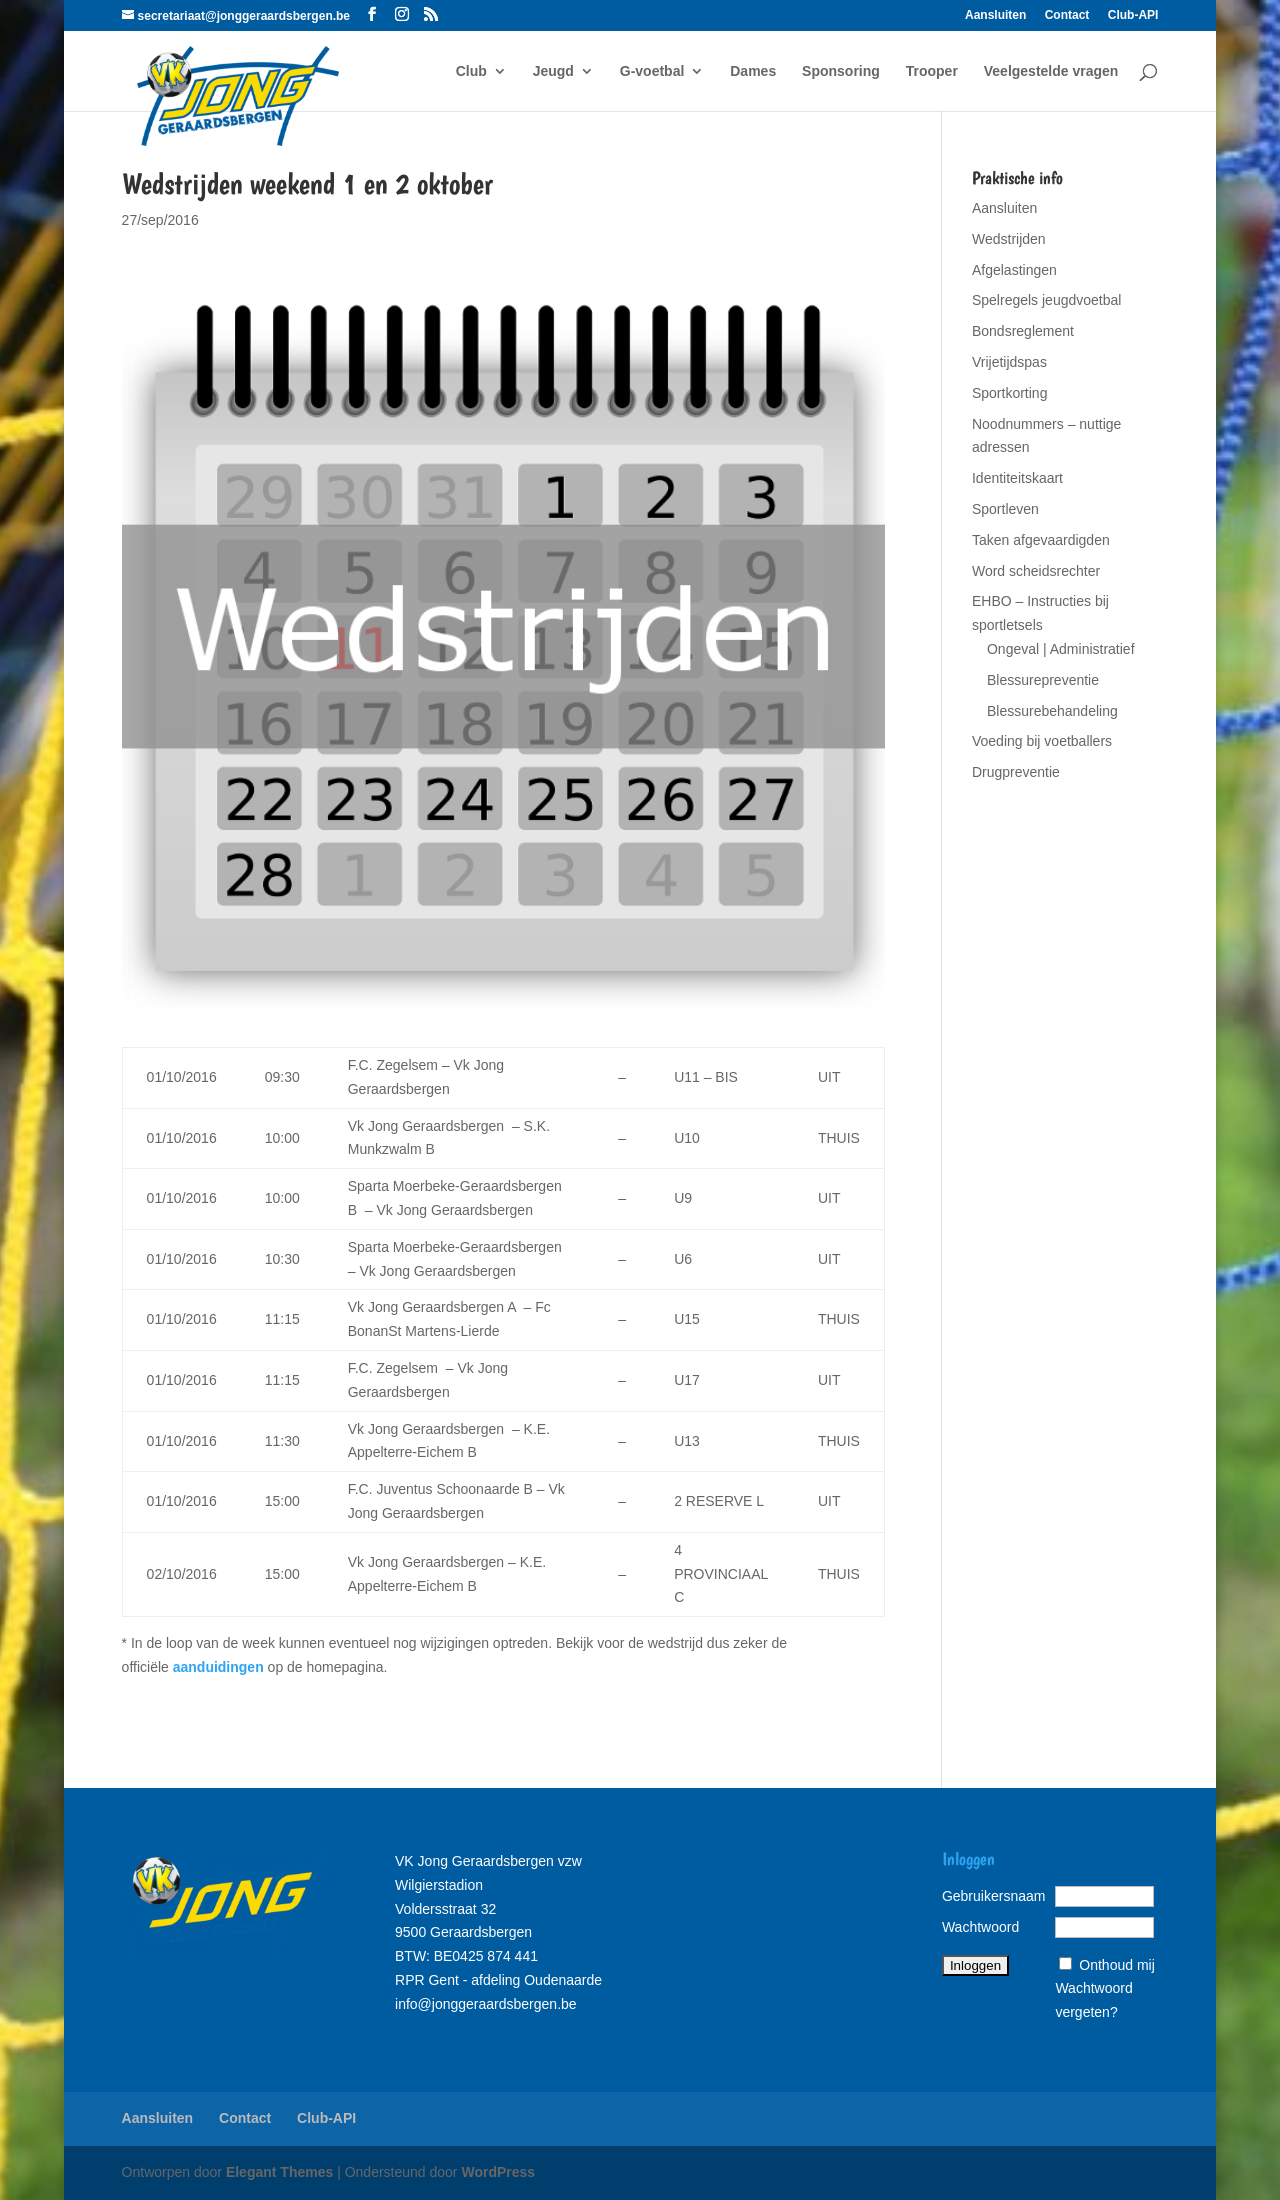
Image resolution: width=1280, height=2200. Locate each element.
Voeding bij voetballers (1042, 741)
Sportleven (1005, 509)
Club (471, 71)
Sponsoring (841, 71)
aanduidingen (218, 1667)
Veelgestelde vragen (1051, 71)
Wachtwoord (980, 1927)
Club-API (1133, 15)
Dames (753, 71)
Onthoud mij (1116, 1965)
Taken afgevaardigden (1041, 540)
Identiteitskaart (1017, 478)
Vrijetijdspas (1009, 362)
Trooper (932, 71)
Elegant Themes (279, 2172)
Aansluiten (995, 15)
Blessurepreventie (1043, 680)
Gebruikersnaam (994, 1896)
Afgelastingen (1014, 270)
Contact (1067, 15)
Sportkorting (1009, 393)
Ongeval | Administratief (1061, 649)
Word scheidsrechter (1036, 571)
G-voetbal (652, 71)
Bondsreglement (1023, 331)
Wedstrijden (1009, 239)
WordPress (498, 2172)
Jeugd (553, 71)
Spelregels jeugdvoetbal (1046, 300)
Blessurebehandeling (1052, 711)
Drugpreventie (1016, 772)
